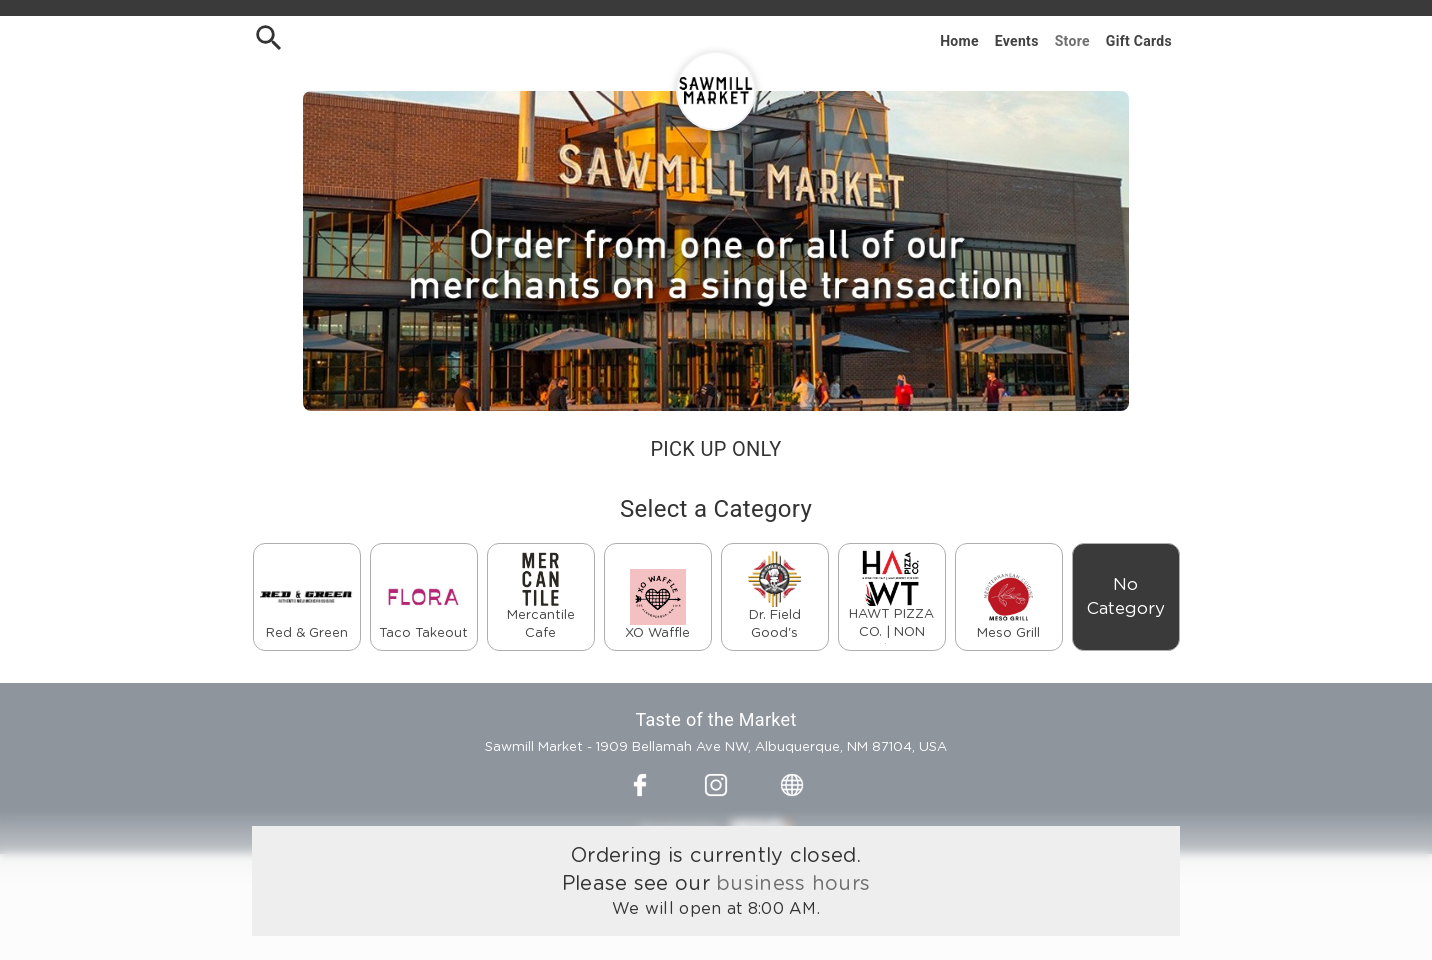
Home (959, 41)
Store (1072, 41)
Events (1017, 41)
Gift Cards (1139, 41)
